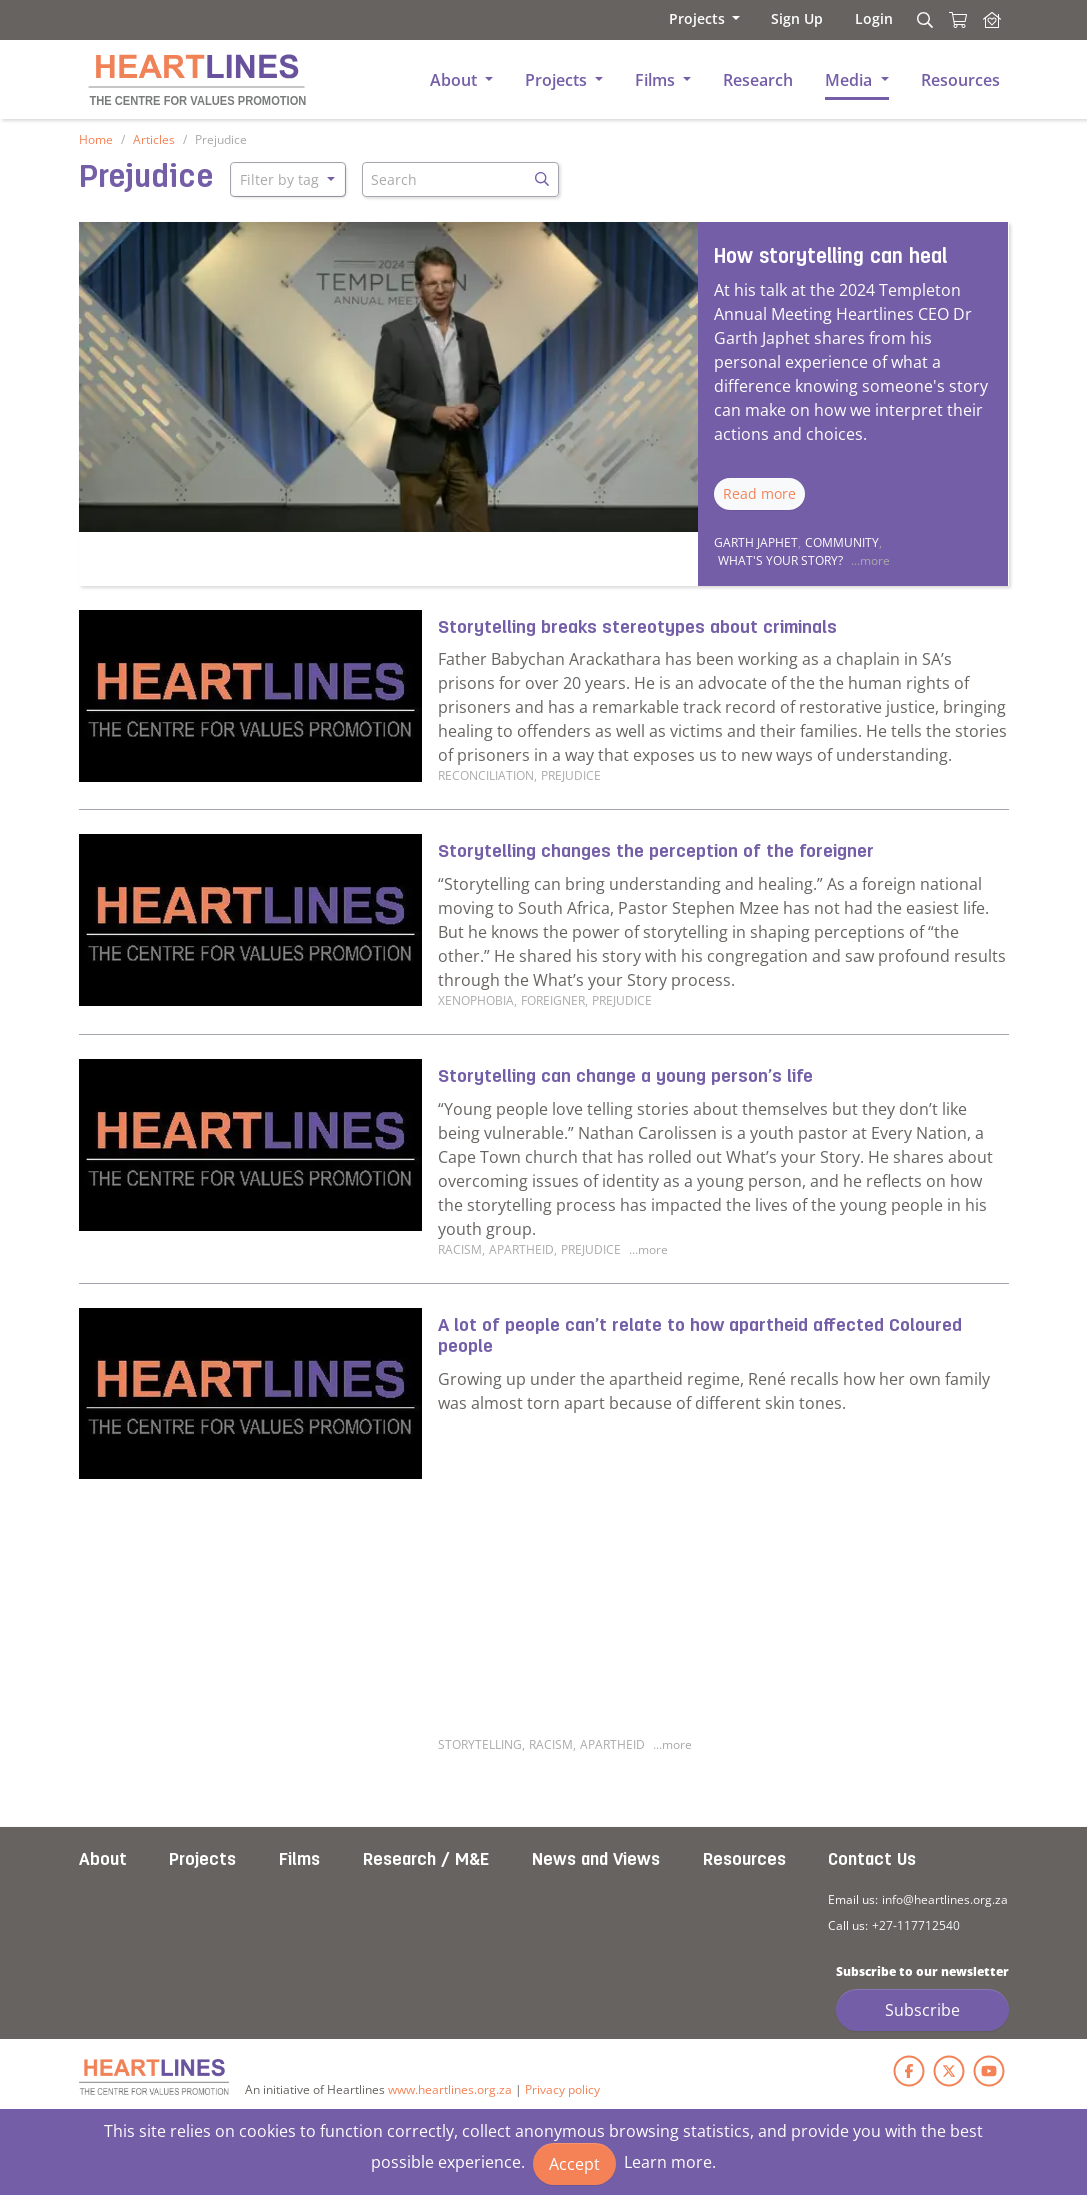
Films (299, 1860)
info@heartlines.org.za (945, 1899)
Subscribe (922, 2010)
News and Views (596, 1860)
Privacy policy (562, 2089)
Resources (744, 1860)
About (103, 1860)
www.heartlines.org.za (450, 2089)
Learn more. (670, 2162)
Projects (202, 1860)
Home (96, 139)
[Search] (922, 20)
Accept (574, 2164)
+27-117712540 (916, 1925)
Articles (154, 139)
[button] (703, 18)
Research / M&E (426, 1860)
